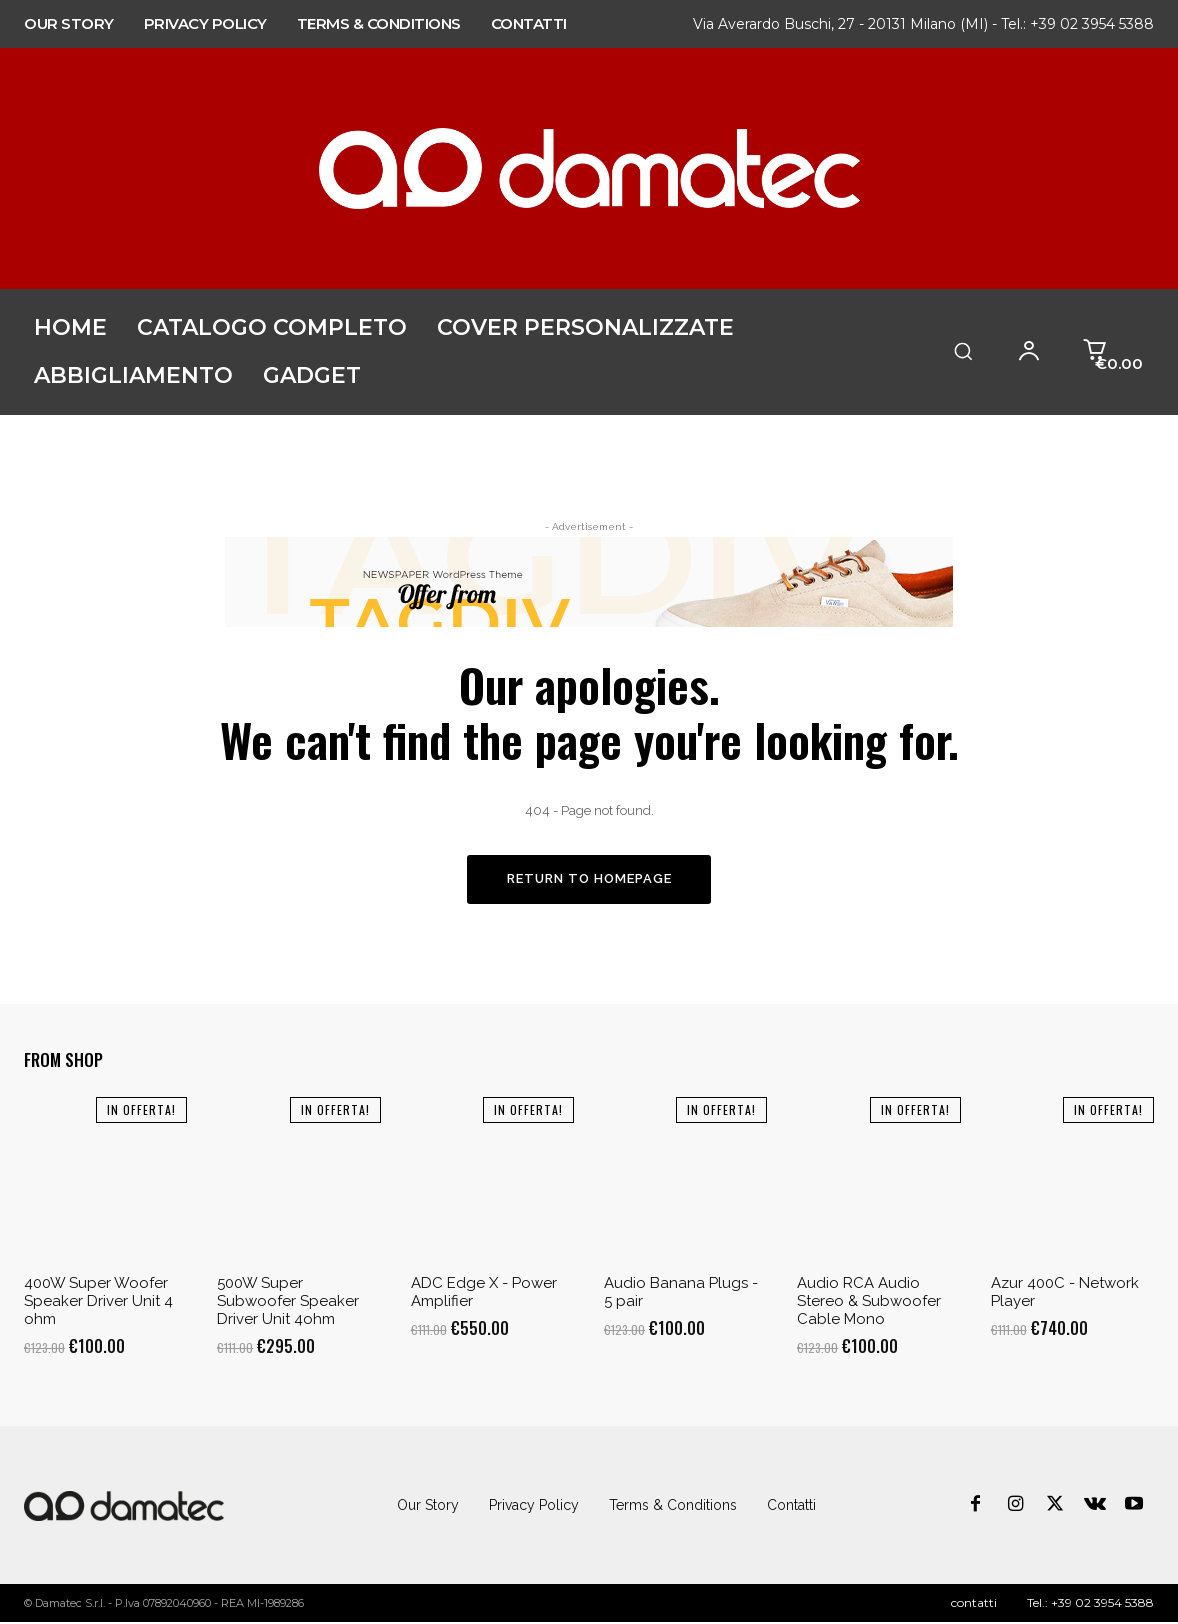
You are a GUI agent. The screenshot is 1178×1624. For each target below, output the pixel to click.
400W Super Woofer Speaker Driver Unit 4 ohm (98, 1302)
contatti (974, 1604)
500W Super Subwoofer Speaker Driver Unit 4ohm (288, 1302)
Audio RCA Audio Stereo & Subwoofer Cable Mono (869, 1302)
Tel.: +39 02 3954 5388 (1077, 24)
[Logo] (124, 1507)
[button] (963, 351)
